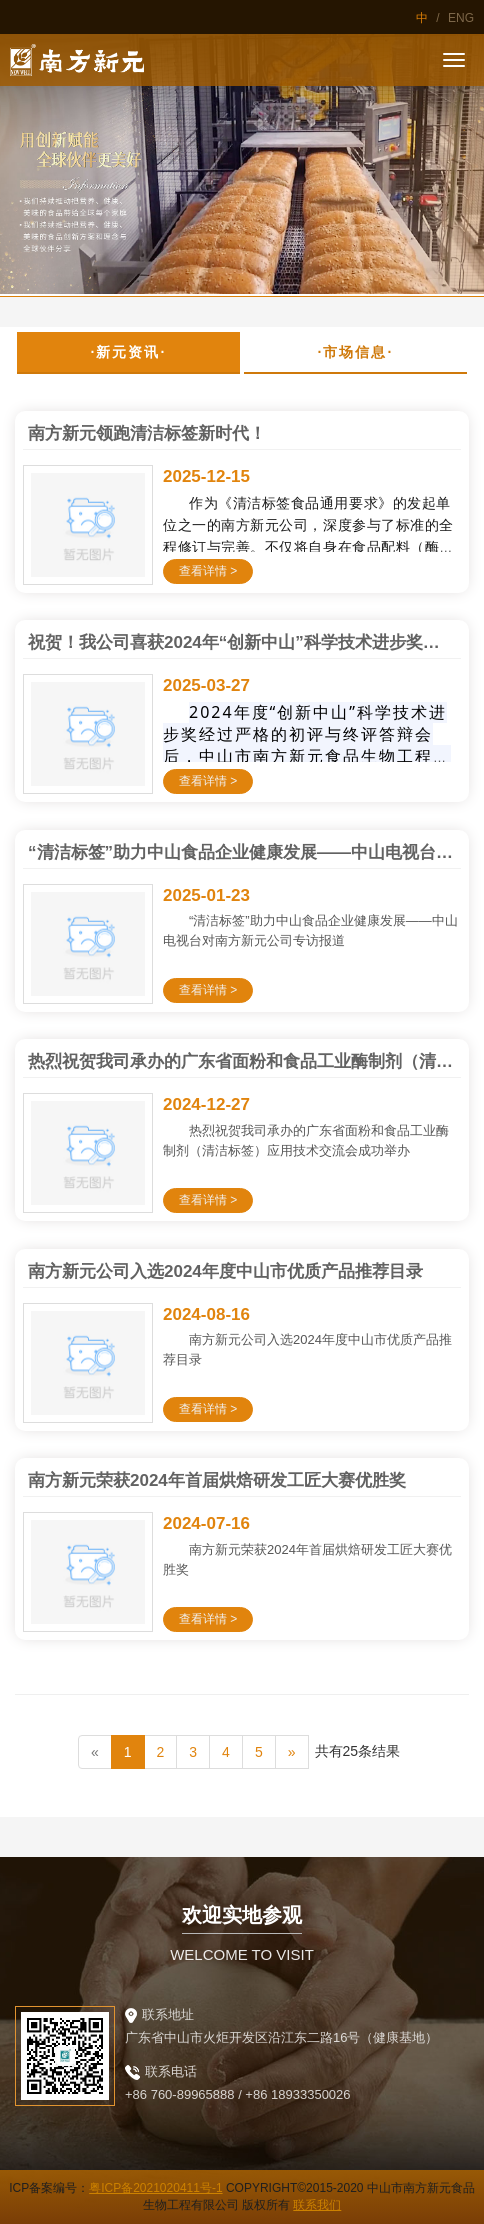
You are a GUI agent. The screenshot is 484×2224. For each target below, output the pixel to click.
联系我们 (317, 2205)
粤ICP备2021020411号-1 (155, 2188)
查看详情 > (208, 571)
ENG (461, 18)
